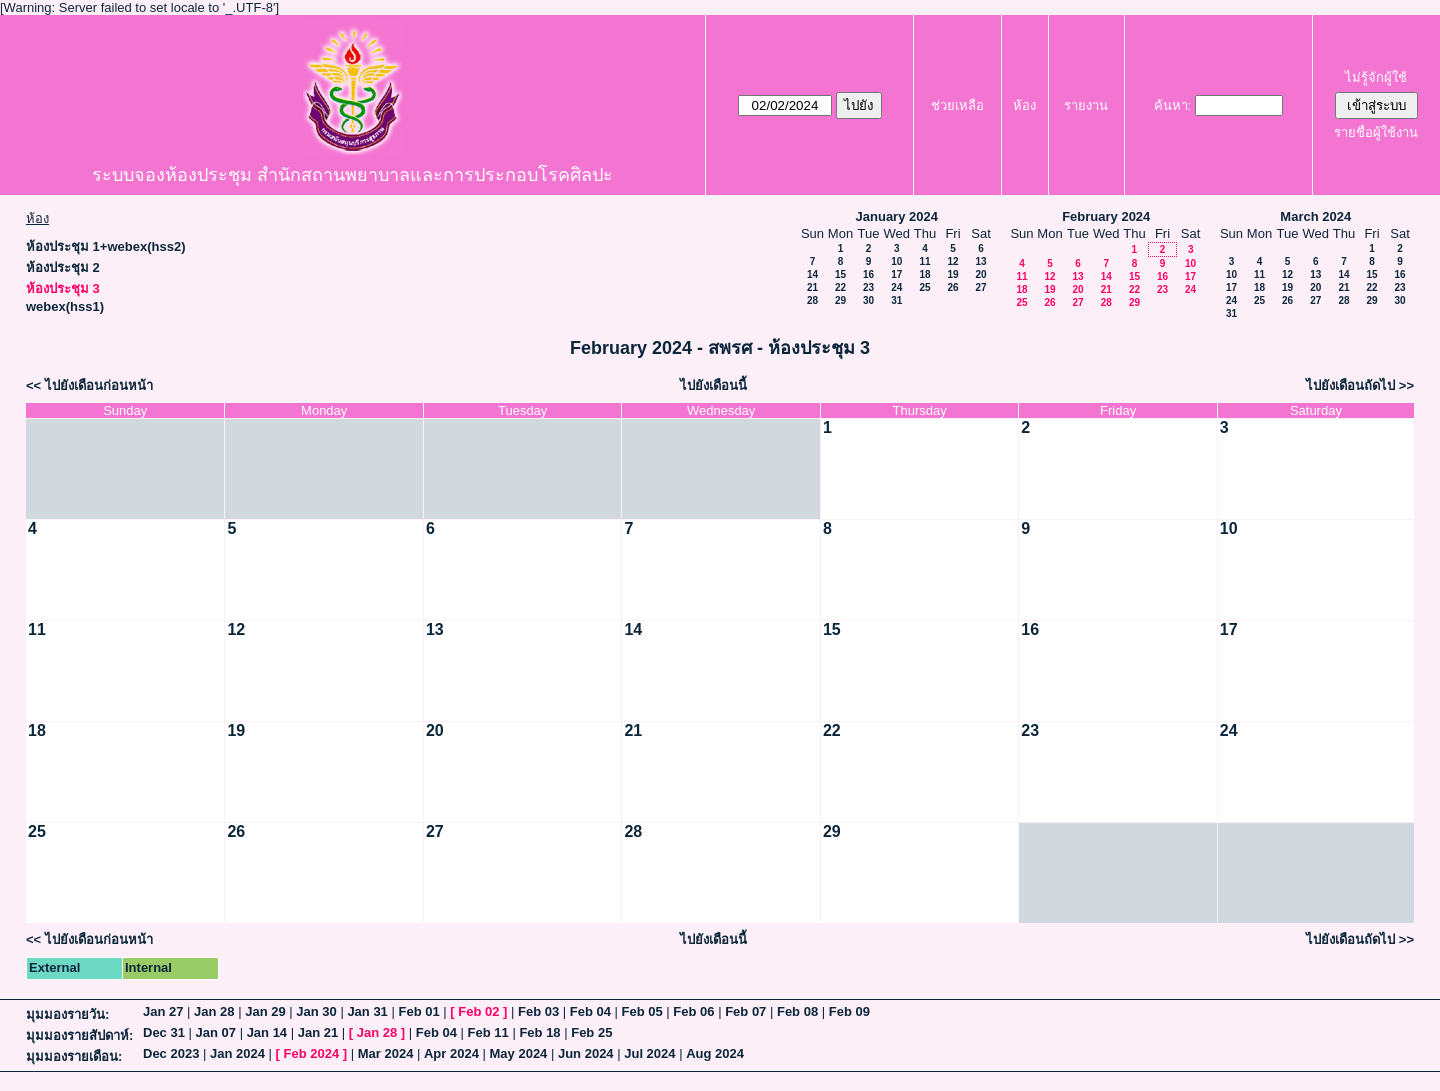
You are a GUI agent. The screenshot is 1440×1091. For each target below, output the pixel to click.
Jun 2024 (586, 1053)
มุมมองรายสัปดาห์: (79, 1035)
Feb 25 (591, 1032)
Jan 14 (267, 1032)
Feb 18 (539, 1032)
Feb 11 (488, 1032)
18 (924, 274)
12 (952, 261)
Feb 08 (797, 1011)
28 (812, 300)
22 (840, 287)
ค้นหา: (1173, 105)
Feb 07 (745, 1011)
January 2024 (897, 216)
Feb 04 (590, 1011)
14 (812, 274)
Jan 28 (214, 1011)
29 (840, 300)
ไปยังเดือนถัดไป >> (1360, 385)
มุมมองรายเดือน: (74, 1056)
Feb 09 (849, 1011)
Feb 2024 (312, 1053)
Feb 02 (478, 1011)
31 (896, 300)
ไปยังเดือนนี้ (713, 385)
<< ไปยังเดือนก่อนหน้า (89, 385)
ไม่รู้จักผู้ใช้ (1376, 77)
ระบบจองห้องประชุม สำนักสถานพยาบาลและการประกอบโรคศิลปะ (352, 175)
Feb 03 (538, 1011)
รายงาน (1086, 105)
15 (840, 274)
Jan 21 (318, 1032)
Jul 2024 (649, 1053)
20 (980, 274)
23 (868, 287)
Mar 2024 (386, 1053)
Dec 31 (164, 1032)
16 (868, 274)
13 (980, 261)
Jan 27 (163, 1011)
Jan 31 (367, 1011)
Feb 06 (693, 1011)
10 (896, 261)
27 (980, 287)
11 (924, 261)
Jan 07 (216, 1032)
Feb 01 (418, 1011)
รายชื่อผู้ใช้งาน (1376, 132)
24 (896, 287)
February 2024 (1106, 216)
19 (952, 274)
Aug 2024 (715, 1053)
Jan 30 (316, 1011)
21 (812, 287)
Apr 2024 (451, 1053)
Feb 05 (642, 1011)
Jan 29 (265, 1011)
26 (952, 287)
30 (868, 300)
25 (924, 287)
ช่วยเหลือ (957, 105)
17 (896, 274)
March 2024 (1315, 216)
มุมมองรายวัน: (67, 1014)
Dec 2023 (171, 1053)
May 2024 (519, 1053)
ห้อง (1024, 105)
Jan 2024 (237, 1053)
